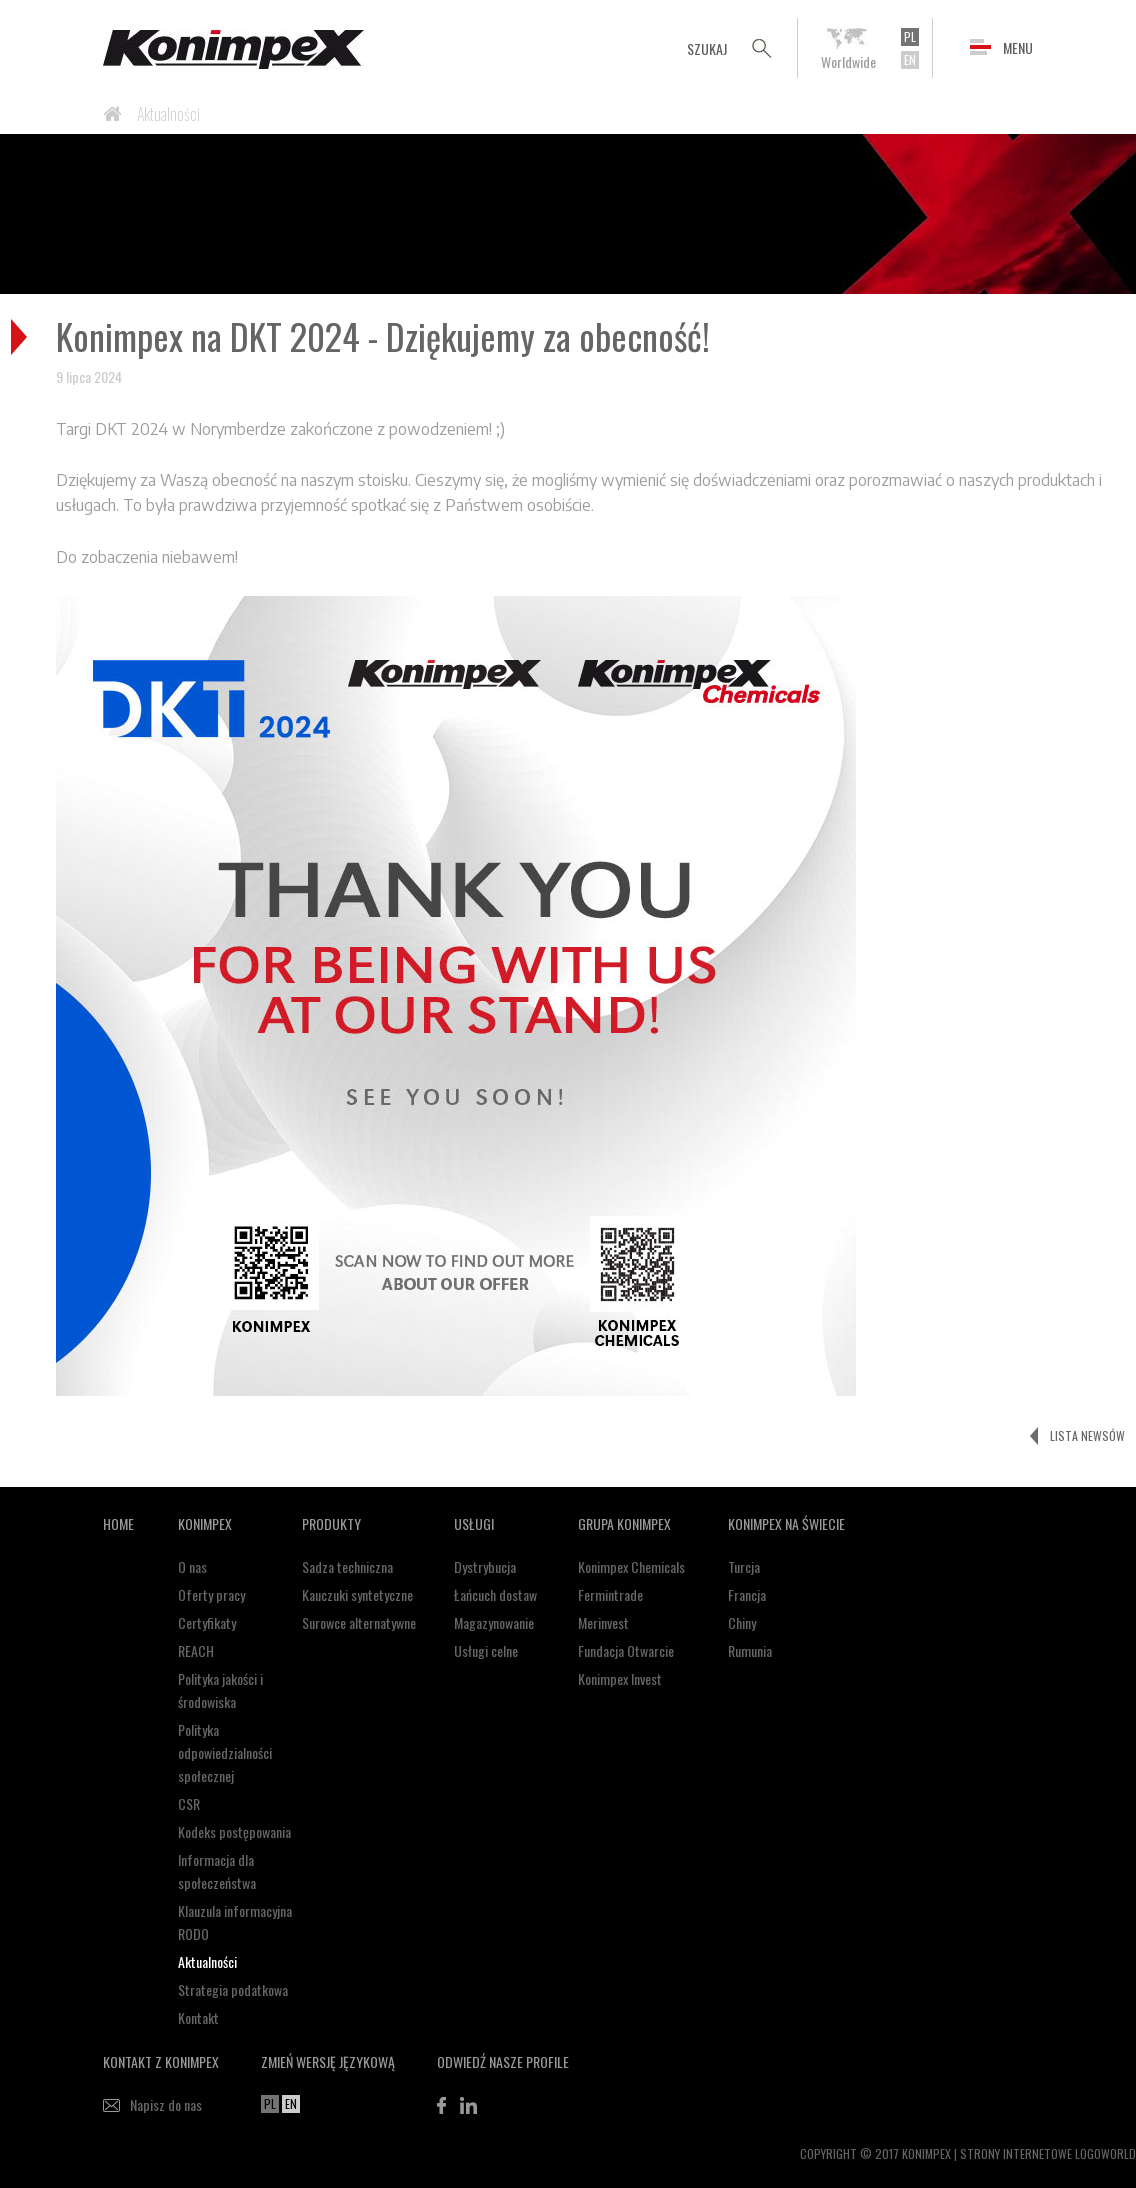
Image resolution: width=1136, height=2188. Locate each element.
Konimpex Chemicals (631, 1566)
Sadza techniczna (347, 1566)
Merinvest (603, 1622)
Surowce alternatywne (359, 1622)
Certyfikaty (207, 1622)
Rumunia (750, 1650)
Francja (747, 1594)
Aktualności (168, 114)
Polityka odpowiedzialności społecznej (225, 1752)
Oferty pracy (211, 1594)
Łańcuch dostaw (495, 1594)
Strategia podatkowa (233, 1989)
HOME (118, 1523)
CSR (189, 1803)
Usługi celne (486, 1650)
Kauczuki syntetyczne (357, 1594)
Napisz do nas (166, 2104)
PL (910, 36)
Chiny (742, 1622)
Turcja (744, 1566)
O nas (192, 1566)
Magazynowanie (494, 1622)
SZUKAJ (707, 48)
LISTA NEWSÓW (1087, 1435)
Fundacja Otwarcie (626, 1650)
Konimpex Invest (620, 1678)
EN (910, 59)
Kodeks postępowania (234, 1831)
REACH (196, 1650)
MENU (1018, 47)
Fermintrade (610, 1594)
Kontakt (198, 2017)
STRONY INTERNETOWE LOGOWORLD (1048, 2153)
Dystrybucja (485, 1566)
